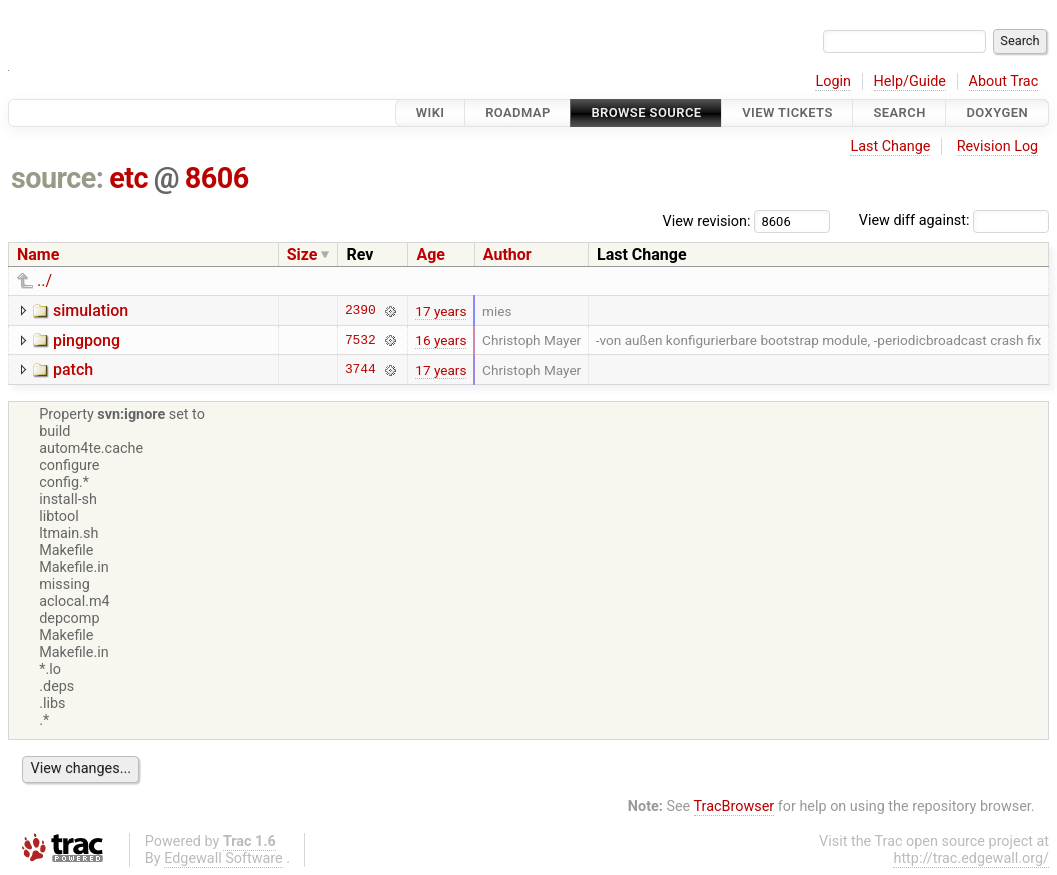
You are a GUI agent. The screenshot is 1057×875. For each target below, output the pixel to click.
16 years (440, 340)
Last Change (890, 146)
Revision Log (998, 146)
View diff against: (954, 220)
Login (833, 81)
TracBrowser (734, 806)
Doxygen (997, 112)
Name (38, 254)
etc (128, 178)
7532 (360, 340)
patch (73, 369)
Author (507, 254)
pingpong (86, 340)
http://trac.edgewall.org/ (971, 858)
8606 (217, 178)
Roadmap (518, 112)
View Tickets (787, 112)
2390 (360, 311)
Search (899, 112)
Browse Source (646, 112)
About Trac (1004, 81)
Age (430, 254)
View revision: (707, 220)
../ (44, 280)
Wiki (430, 112)
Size (302, 254)
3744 (360, 370)
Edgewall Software (223, 858)
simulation (90, 310)
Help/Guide (910, 81)
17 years (440, 311)
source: (57, 178)
